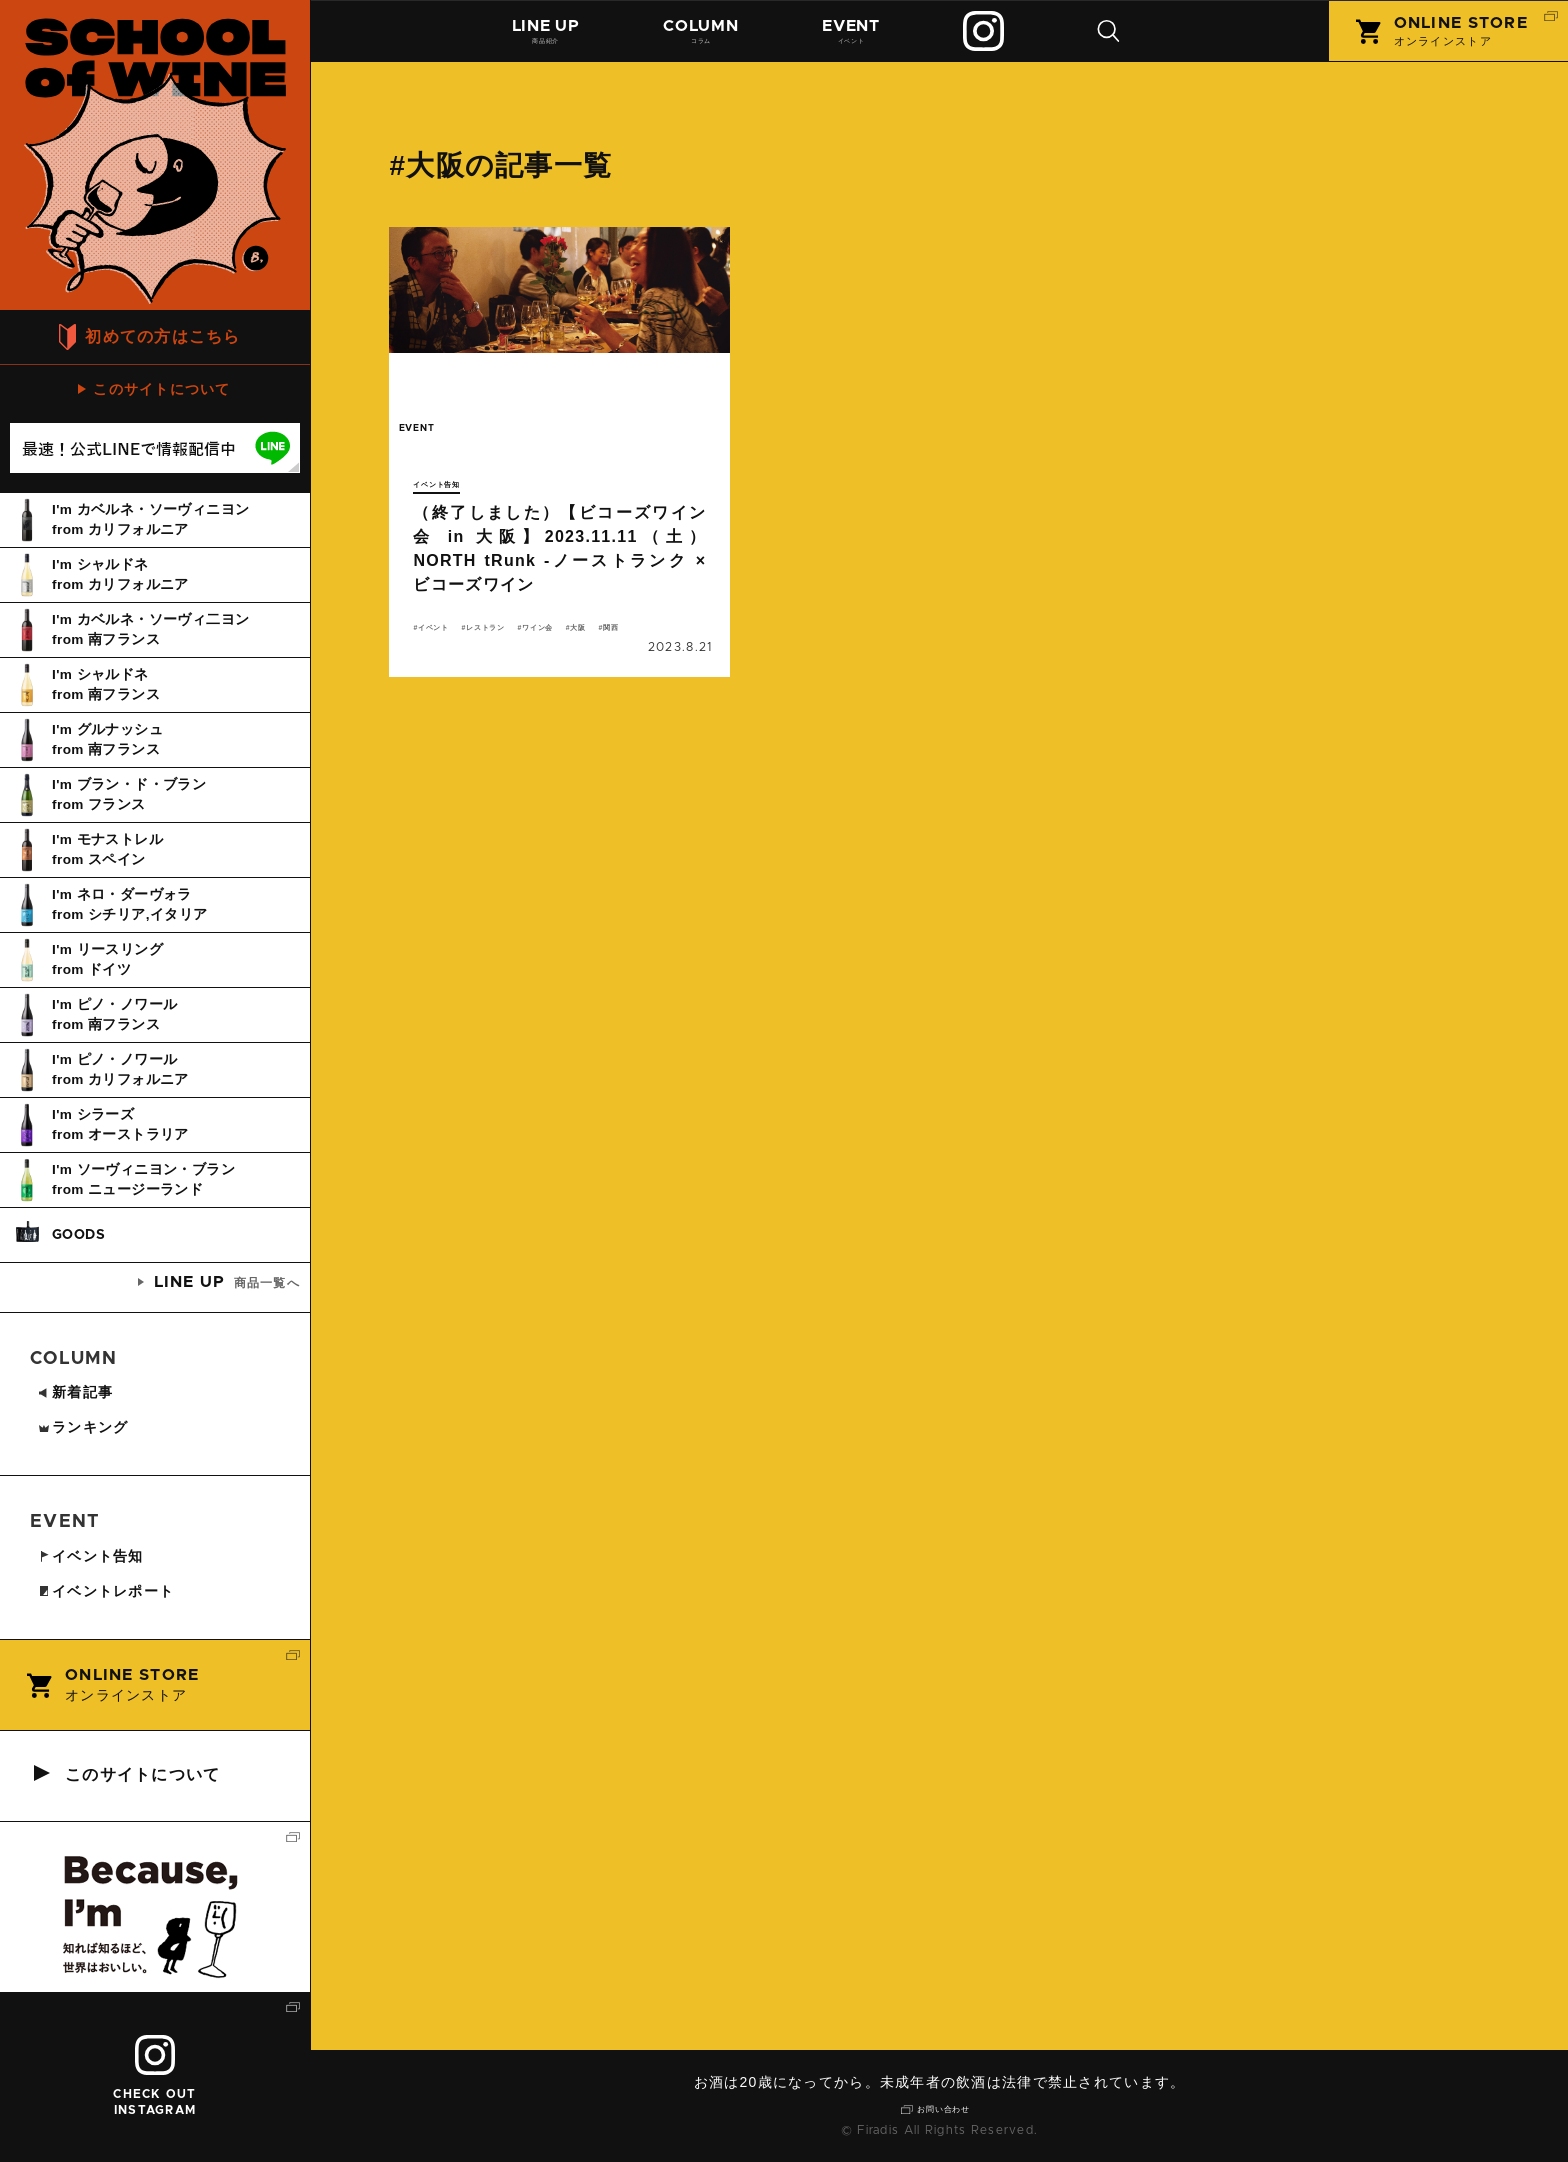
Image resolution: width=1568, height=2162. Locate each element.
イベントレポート (105, 1591)
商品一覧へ (227, 1282)
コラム (707, 37)
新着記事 (75, 1392)
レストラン (533, 634)
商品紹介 (548, 37)
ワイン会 (618, 634)
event (435, 438)
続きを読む (559, 468)
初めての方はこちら (163, 336)
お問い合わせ (947, 2107)
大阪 (434, 658)
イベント (861, 37)
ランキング (82, 1427)
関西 (487, 658)
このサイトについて (162, 389)
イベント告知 (453, 483)
